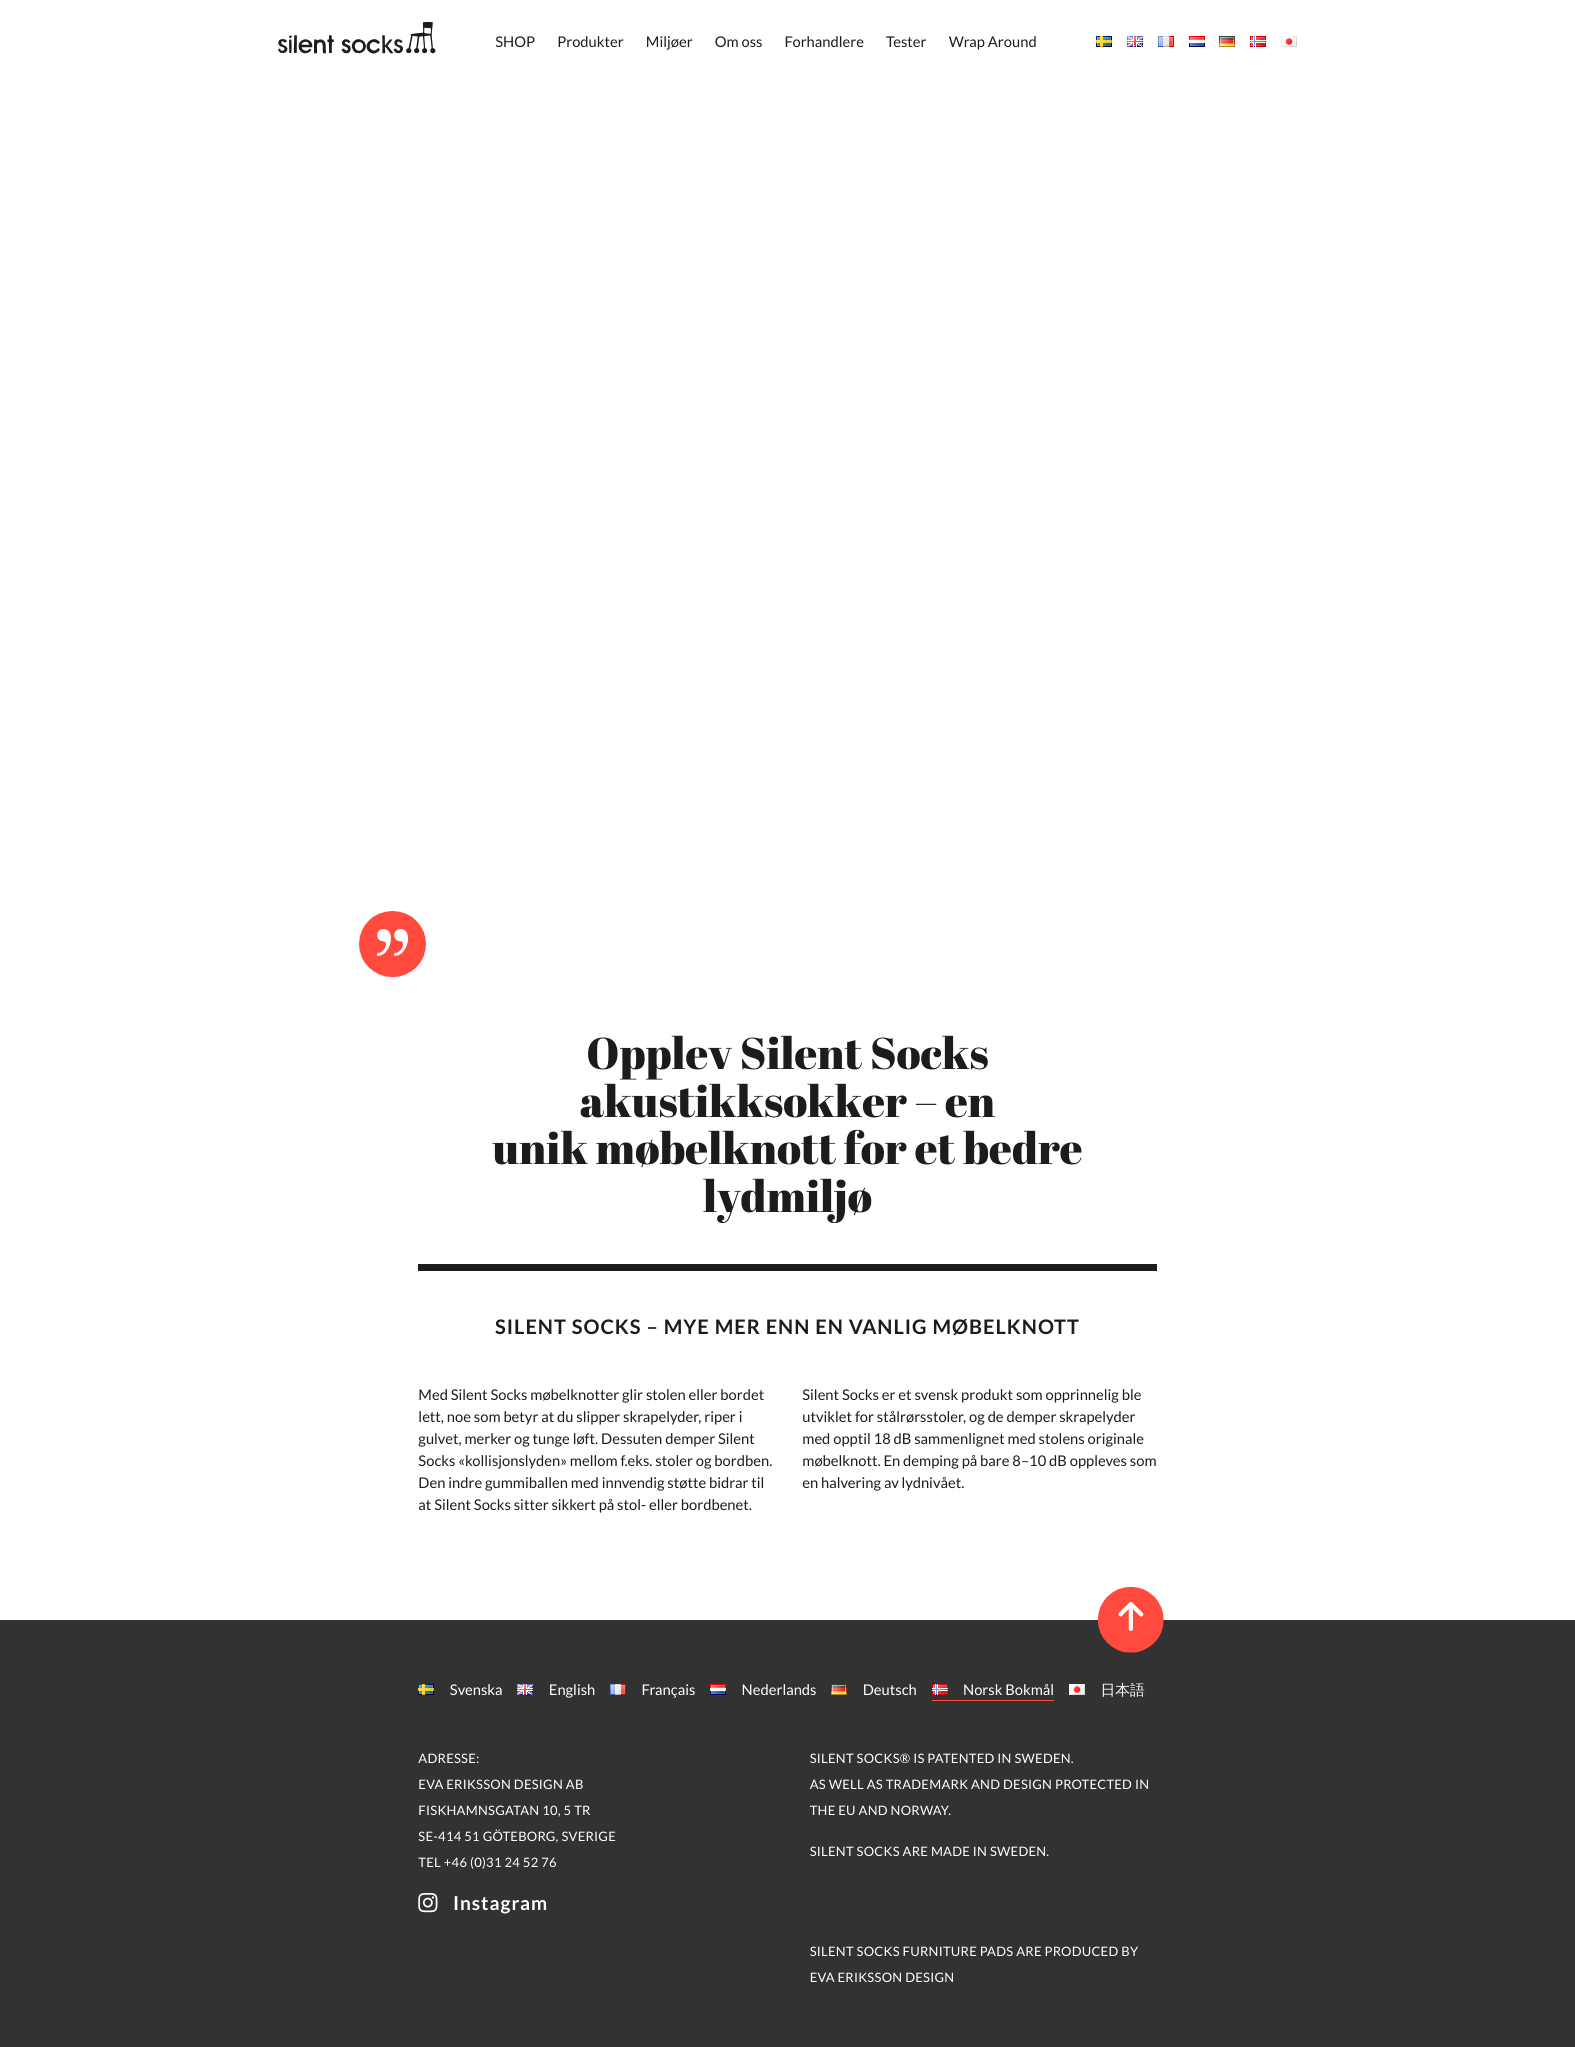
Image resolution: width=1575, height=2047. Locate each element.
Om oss (739, 42)
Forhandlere (824, 42)
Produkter (590, 42)
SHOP (515, 42)
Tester (906, 42)
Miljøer (669, 42)
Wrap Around (993, 42)
